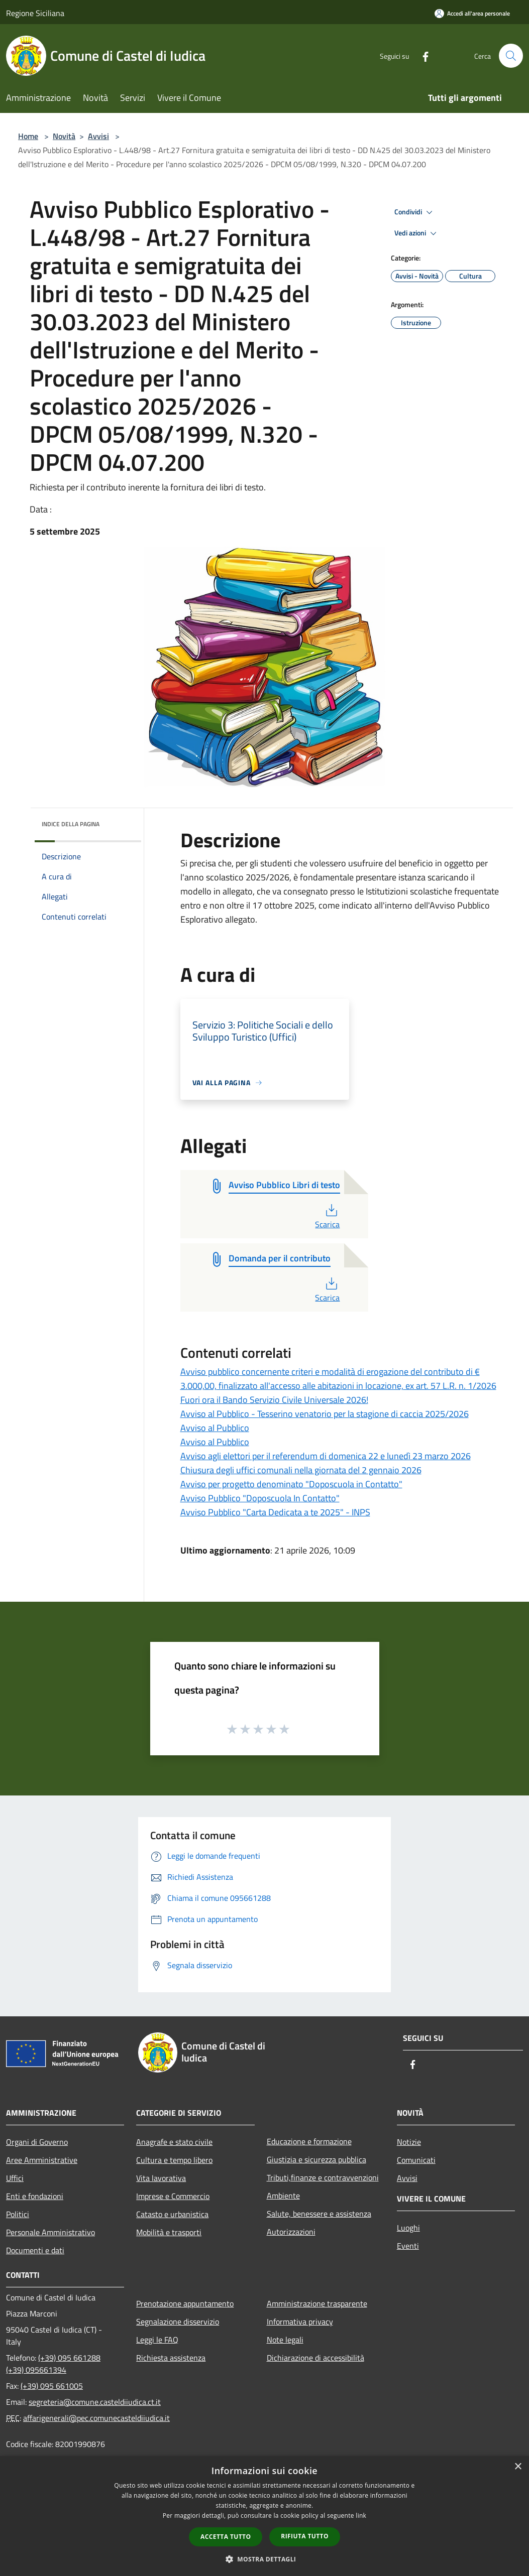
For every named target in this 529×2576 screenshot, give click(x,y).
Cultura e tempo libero (174, 2160)
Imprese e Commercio (172, 2196)
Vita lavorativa (161, 2178)
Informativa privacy (300, 2321)
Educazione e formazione (309, 2141)
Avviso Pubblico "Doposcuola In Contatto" (260, 1498)
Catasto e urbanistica (172, 2214)
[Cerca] (511, 56)
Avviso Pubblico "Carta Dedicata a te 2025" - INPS (275, 1512)
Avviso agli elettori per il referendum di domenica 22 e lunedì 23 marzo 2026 (325, 1456)
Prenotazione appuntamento (185, 2303)
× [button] (517, 2467)
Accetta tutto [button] (225, 2536)
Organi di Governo (37, 2142)
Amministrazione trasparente (317, 2303)
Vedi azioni (417, 233)
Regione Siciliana (35, 13)
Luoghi (408, 2228)
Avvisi (98, 136)
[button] (264, 2559)
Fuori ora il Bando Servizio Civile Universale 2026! (274, 1399)
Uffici (15, 2178)
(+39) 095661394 (36, 2370)
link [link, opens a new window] (361, 2515)
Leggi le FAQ (157, 2340)
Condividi (415, 212)
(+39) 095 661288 (69, 2358)
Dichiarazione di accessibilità (315, 2358)
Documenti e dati (35, 2250)
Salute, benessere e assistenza (319, 2214)
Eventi (408, 2246)
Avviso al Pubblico (214, 1428)
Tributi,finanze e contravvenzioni (323, 2177)
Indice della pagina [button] (70, 824)
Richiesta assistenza (170, 2358)
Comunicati (416, 2160)
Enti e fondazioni (34, 2196)
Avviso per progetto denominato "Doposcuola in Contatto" (291, 1484)
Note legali (285, 2340)
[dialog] (264, 2516)
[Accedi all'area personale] (472, 13)
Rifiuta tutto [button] (305, 2536)
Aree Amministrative (41, 2160)
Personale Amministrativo (50, 2232)
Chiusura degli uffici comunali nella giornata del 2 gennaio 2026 (300, 1470)
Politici (17, 2214)
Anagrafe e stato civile (174, 2142)
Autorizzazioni (291, 2232)
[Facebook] (421, 55)
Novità (64, 136)
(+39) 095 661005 (52, 2386)
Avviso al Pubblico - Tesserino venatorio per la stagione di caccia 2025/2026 (324, 1414)
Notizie (409, 2142)
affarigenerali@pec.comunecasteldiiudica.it (96, 2418)
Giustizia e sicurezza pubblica (316, 2159)
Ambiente (283, 2195)
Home (28, 136)
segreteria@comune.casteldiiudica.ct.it (95, 2402)
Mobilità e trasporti (168, 2232)
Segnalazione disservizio (177, 2321)
